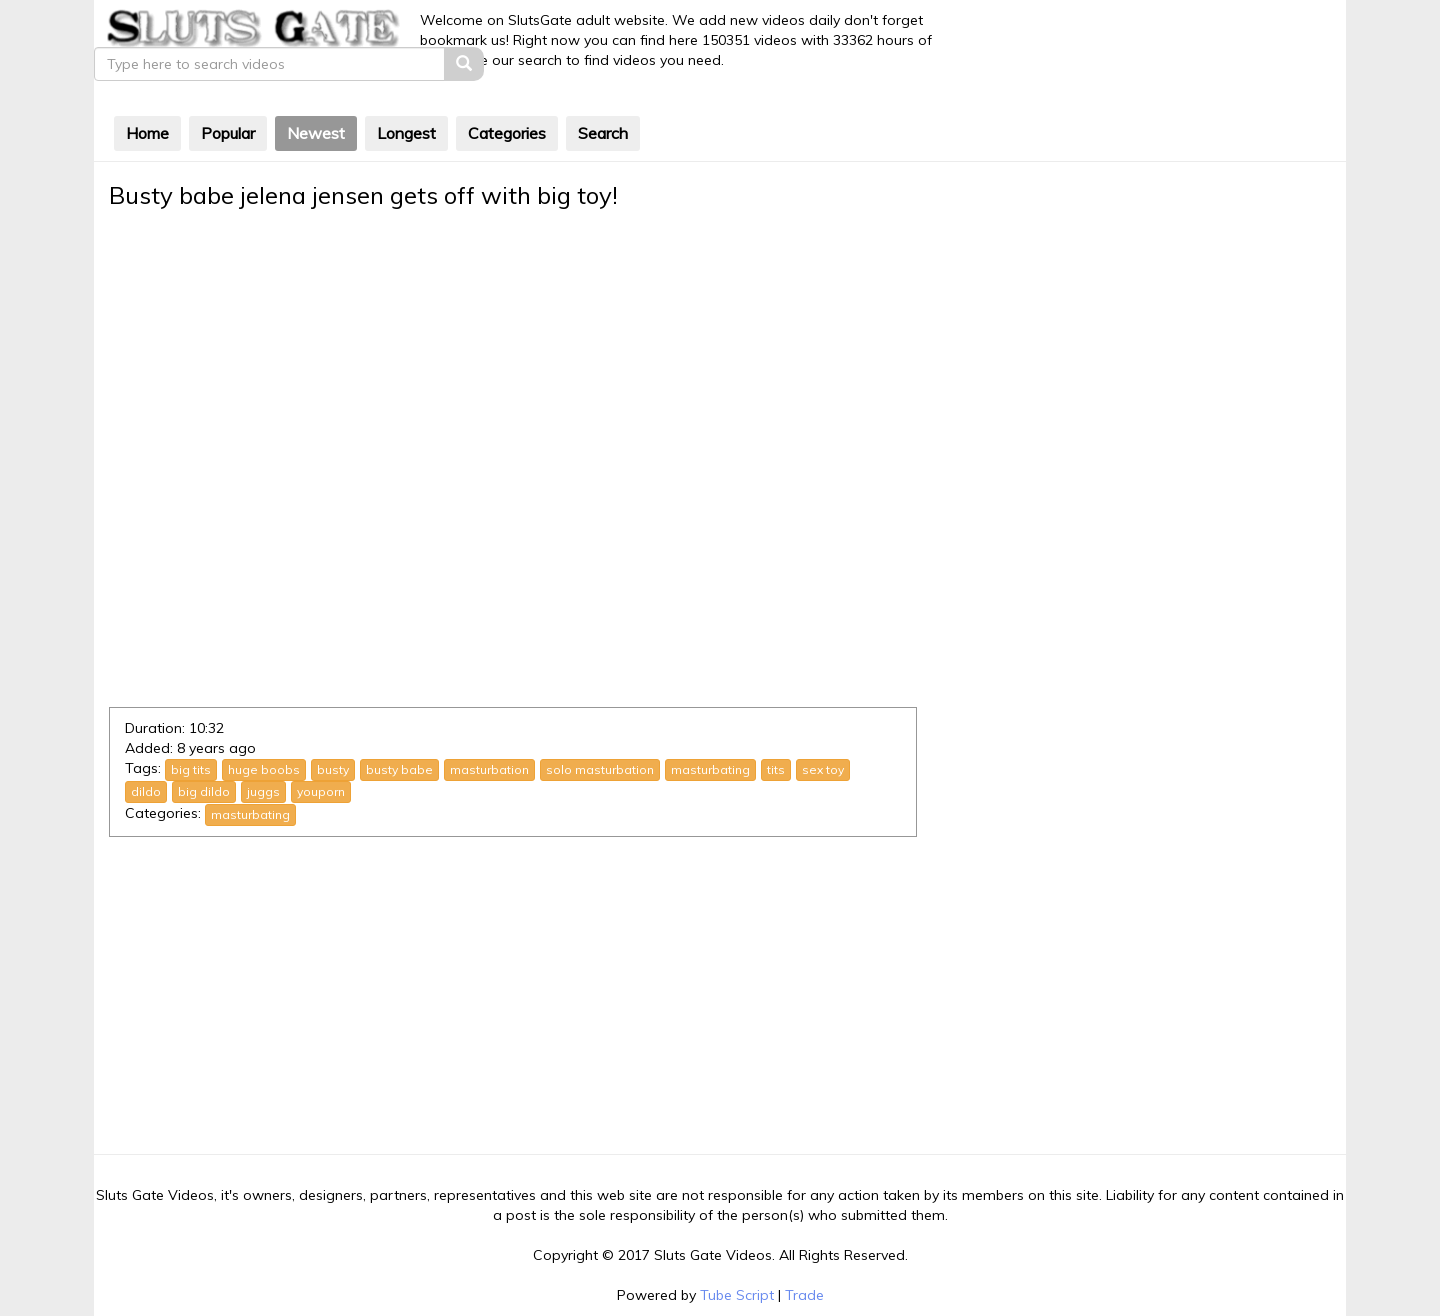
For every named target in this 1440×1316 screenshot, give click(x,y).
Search (604, 96)
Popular (229, 96)
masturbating (711, 730)
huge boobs (265, 730)
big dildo (205, 752)
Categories (508, 96)
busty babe (400, 730)
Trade (804, 1256)
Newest (317, 96)
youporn (322, 752)
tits (777, 730)
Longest (407, 96)
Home (148, 96)
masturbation (490, 730)
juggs (264, 752)
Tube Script (737, 1256)
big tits (192, 730)
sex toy (824, 730)
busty (334, 730)
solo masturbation (601, 730)
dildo (147, 752)
